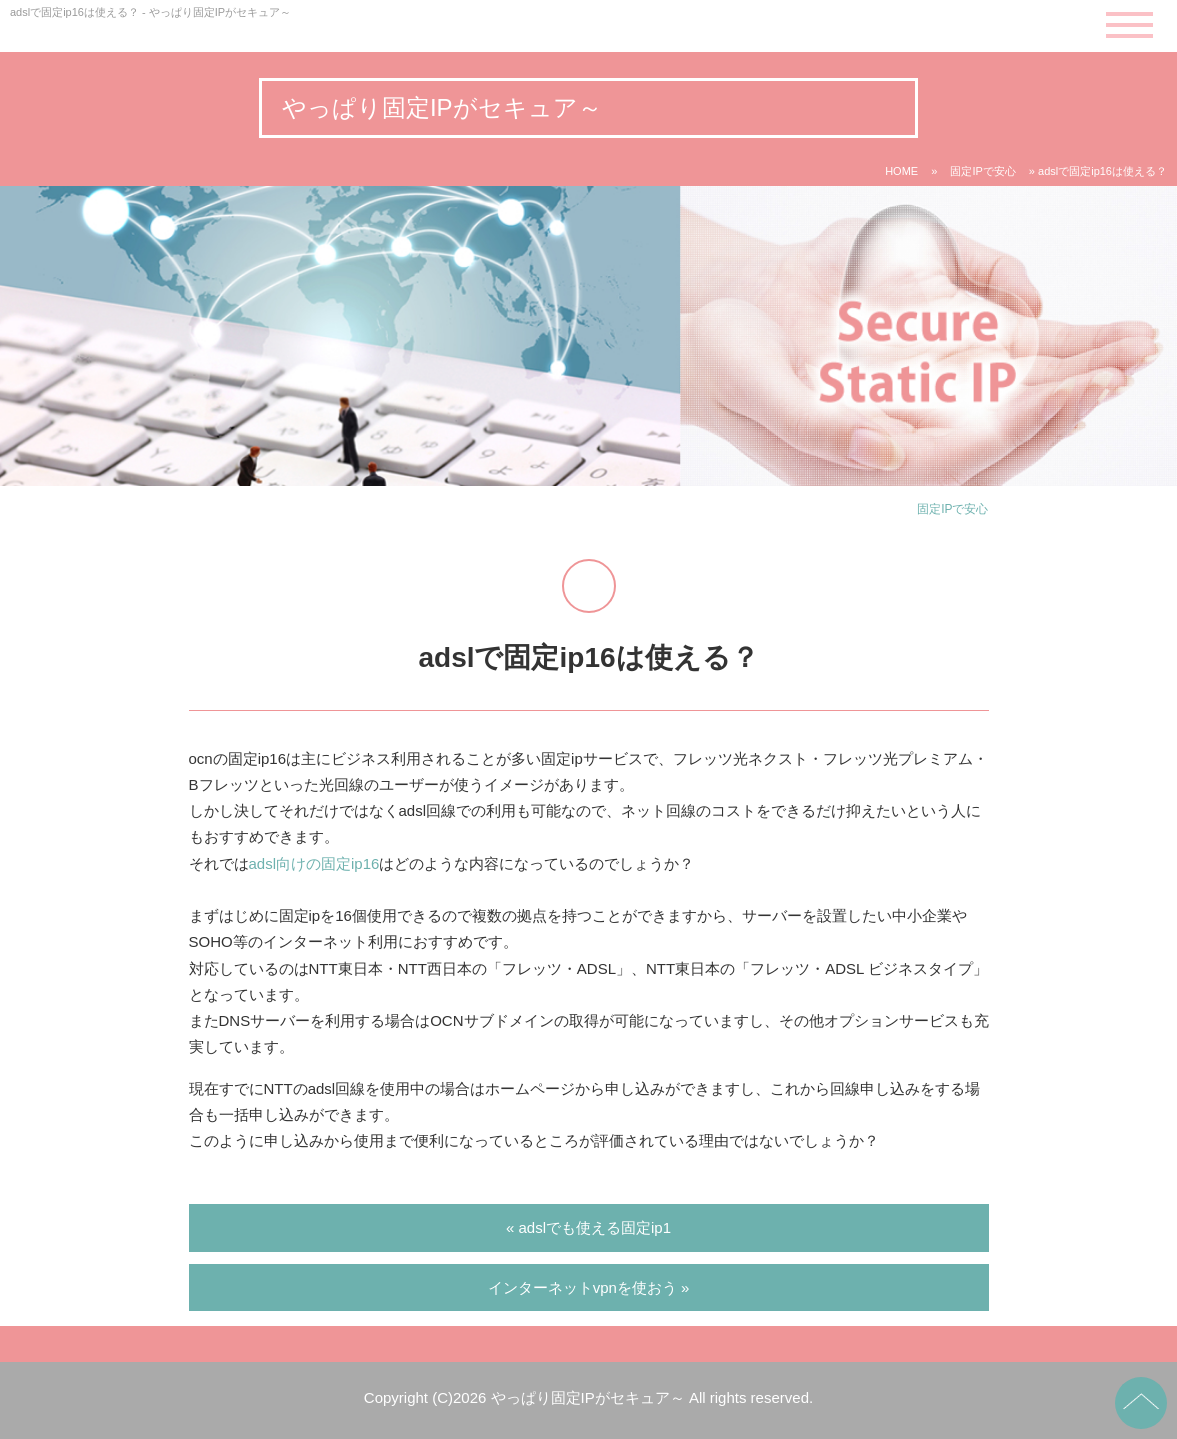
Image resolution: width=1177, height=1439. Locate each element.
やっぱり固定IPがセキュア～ (442, 107)
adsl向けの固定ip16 (314, 863)
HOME (901, 171)
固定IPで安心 (982, 171)
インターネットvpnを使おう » (589, 1287)
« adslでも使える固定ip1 (588, 1227)
